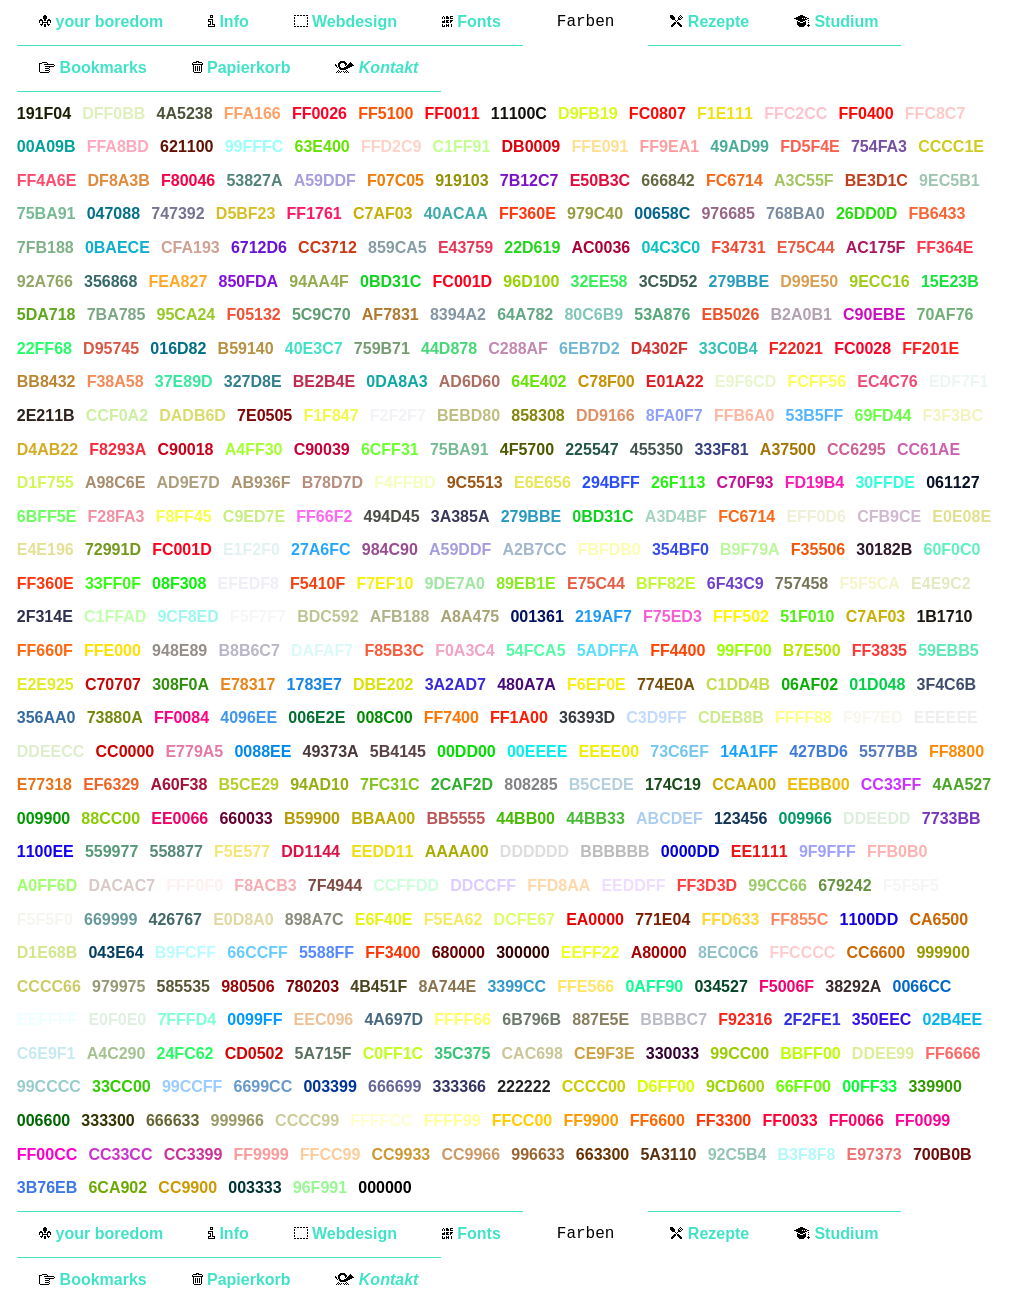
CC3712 (327, 247)
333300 (107, 1120)
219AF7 (603, 616)
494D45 (392, 516)
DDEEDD (877, 818)
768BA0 (795, 213)
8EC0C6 (728, 952)
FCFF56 (816, 381)
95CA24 (186, 314)
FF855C (800, 919)
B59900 (312, 818)
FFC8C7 (935, 113)
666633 (172, 1120)
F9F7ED (873, 717)
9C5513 (475, 482)
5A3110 (668, 1154)
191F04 (44, 113)
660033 (245, 818)
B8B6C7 (248, 650)
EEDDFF (633, 885)
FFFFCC (381, 1120)
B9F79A (750, 549)
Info (228, 21)
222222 (523, 1086)
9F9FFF (827, 851)
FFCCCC (803, 952)
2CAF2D (462, 784)
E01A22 (675, 381)
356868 (110, 281)
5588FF (326, 952)
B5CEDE (601, 784)
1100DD (868, 919)
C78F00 (606, 381)
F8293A (117, 449)
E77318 (44, 784)
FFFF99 (452, 1120)
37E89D (184, 381)
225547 (591, 449)
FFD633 (731, 919)
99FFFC (254, 146)
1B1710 (944, 616)
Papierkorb (241, 67)
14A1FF (749, 751)
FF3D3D (707, 885)
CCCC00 (594, 1086)
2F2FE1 (812, 1019)
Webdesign (346, 21)
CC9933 (400, 1154)
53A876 (662, 314)
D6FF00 (666, 1086)
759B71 (382, 348)
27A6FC (321, 549)
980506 (247, 986)
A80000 (659, 952)
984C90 (390, 549)
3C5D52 (668, 281)
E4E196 (45, 549)
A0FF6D (47, 885)
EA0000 (595, 919)
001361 (536, 616)
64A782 (525, 314)
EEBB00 (818, 784)
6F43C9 (735, 583)
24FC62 (185, 1053)
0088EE (262, 751)
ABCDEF (669, 818)
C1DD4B (738, 684)
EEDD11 (382, 851)
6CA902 (117, 1187)
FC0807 (657, 113)
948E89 (179, 650)
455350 (656, 449)
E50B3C (600, 180)
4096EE (248, 717)
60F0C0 (952, 549)
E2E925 (45, 684)
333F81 (721, 449)
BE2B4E (324, 381)
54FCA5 (536, 650)
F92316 (745, 1019)
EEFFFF (47, 1019)
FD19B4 (815, 482)
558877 (175, 851)
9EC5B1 (949, 180)
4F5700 (527, 449)
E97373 (874, 1154)
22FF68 (44, 348)
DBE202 (383, 684)
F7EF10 (384, 583)
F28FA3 (116, 516)
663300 (602, 1154)
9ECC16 (879, 281)
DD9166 (605, 415)
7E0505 (264, 415)
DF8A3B (119, 180)
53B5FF (815, 415)
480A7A (526, 684)
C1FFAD (115, 616)
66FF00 (803, 1086)
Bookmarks (93, 67)
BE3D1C (876, 180)
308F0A (180, 684)
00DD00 (466, 751)
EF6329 (111, 784)
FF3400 (392, 952)
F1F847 (330, 415)
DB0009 (531, 146)
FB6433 (936, 213)
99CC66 (777, 885)
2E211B (46, 415)
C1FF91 (462, 146)
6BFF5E (47, 516)
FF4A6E (47, 180)
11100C (519, 113)
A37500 (788, 449)
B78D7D (332, 482)
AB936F (261, 482)
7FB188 (45, 247)
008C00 (384, 717)
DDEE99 (883, 1053)
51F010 (807, 616)
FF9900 (590, 1120)
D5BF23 (246, 213)
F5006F (786, 986)
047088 (113, 213)
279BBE (739, 281)
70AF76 (945, 314)
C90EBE (874, 314)
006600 (43, 1120)
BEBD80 (468, 415)
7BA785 (116, 314)
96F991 (320, 1187)
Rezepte (709, 21)
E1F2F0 (251, 549)
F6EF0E (596, 684)
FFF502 (741, 616)
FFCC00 (522, 1120)
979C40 (595, 213)
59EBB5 (948, 650)
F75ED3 (672, 616)
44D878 (449, 348)
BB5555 (455, 818)
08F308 (179, 583)
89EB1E (526, 583)
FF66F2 (324, 516)
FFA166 (252, 113)
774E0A (666, 684)
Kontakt (376, 67)
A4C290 (116, 1053)
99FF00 (743, 650)
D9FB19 (588, 113)
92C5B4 (737, 1154)
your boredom (101, 21)
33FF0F (113, 583)
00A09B (46, 146)
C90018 (185, 449)
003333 (254, 1187)
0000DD (690, 851)
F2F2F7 (398, 415)
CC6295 (856, 449)
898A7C (314, 919)
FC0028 (862, 348)
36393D (587, 717)
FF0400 (866, 113)
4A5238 (185, 113)
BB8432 (46, 381)
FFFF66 (462, 1019)
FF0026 (319, 113)
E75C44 (806, 247)
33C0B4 (728, 348)
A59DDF (325, 180)
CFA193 (190, 247)
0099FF (254, 1019)
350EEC (882, 1019)
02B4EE (953, 1019)
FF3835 (879, 650)
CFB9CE (889, 516)
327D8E (253, 381)
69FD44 (883, 415)
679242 (844, 885)
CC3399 (193, 1154)
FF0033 (789, 1120)
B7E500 (812, 650)
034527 (720, 986)
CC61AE (928, 449)
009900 (43, 818)
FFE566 (585, 986)
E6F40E (384, 919)
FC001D (463, 281)
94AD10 (319, 784)
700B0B (942, 1154)
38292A (853, 986)
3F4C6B (947, 684)
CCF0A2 (117, 415)
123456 (740, 818)
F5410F (317, 583)
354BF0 (680, 549)
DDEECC (51, 751)
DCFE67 (524, 919)
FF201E (930, 348)
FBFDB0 (609, 549)
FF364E (945, 247)
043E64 (115, 952)
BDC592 (327, 616)
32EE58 (599, 281)
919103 (461, 180)
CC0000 (125, 751)
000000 (384, 1187)
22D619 (532, 247)
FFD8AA (558, 885)
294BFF (611, 482)
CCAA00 (744, 784)
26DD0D (866, 213)
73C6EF (679, 751)
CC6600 (876, 952)
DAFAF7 (322, 650)
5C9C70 (321, 314)
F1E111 (725, 113)
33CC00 (121, 1086)
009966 (805, 818)
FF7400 (451, 717)
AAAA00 (457, 851)
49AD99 (739, 146)
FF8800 (956, 751)
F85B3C (394, 650)
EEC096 (324, 1019)
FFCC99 (330, 1154)
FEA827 (178, 281)
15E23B (950, 281)
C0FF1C (393, 1053)
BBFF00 (810, 1053)
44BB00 (525, 818)
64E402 (538, 381)
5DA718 (46, 314)
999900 (942, 952)
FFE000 (112, 650)
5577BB (888, 751)
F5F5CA (869, 583)
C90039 (322, 449)
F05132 (253, 314)
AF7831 (390, 314)
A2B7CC (534, 549)
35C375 (462, 1053)
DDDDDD (534, 851)
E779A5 (194, 751)
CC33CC (120, 1154)
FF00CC (47, 1154)
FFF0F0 (194, 885)
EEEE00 (609, 751)
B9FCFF (185, 952)
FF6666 (952, 1053)
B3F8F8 (807, 1154)
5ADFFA (608, 650)
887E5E (600, 1019)
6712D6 (259, 247)
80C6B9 (593, 314)
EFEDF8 (248, 583)
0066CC (922, 986)
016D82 (178, 348)
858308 (537, 415)
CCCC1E (951, 146)
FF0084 (181, 717)
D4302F (659, 348)
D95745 (111, 348)
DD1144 (310, 851)
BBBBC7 (673, 1019)
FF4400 (677, 650)
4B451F (378, 986)
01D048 (877, 684)
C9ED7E (254, 516)
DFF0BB (113, 113)
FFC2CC (795, 113)
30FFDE (885, 482)
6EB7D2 (589, 348)
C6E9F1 (46, 1053)
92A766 (45, 281)
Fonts (471, 21)
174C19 (673, 784)
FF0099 (922, 1120)
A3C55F (804, 180)
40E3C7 (314, 348)
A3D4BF (676, 516)
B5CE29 (248, 784)
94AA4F (319, 281)
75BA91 (46, 213)
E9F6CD (745, 381)
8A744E (447, 986)
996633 (537, 1154)
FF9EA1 (670, 146)
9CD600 (735, 1086)
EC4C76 (887, 381)
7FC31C (390, 784)
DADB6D (192, 415)
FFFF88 (803, 717)
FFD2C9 (391, 146)
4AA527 (961, 784)
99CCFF (192, 1086)
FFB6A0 (744, 415)
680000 (458, 952)
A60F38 (178, 784)
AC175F (876, 247)
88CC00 (110, 818)
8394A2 (458, 314)
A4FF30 (254, 449)
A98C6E (115, 482)
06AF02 (809, 684)
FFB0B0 (897, 851)
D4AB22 (47, 449)
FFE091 (599, 146)
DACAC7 (121, 885)
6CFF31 (390, 449)
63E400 (322, 146)
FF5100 (385, 113)
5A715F (323, 1053)
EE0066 (179, 818)
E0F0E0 (117, 1019)
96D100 (531, 281)
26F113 (678, 482)
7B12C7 (529, 180)
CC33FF (891, 784)
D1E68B (47, 952)
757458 (801, 583)
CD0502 (254, 1053)
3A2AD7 (455, 684)
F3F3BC (953, 415)
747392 (177, 213)
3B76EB (47, 1187)
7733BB (951, 818)
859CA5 (397, 247)
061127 (952, 482)
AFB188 (400, 616)
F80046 (188, 180)
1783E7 (314, 684)
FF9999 (261, 1154)
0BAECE (117, 247)
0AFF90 (654, 986)
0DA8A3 (396, 381)
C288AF (518, 348)
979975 (118, 986)
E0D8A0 (243, 919)
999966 (237, 1120)
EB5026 (731, 314)
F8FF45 (184, 516)
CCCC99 (307, 1120)
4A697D (393, 1019)
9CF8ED (187, 616)
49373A (331, 751)
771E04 (662, 919)
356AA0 (46, 717)
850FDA (248, 281)
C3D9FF (656, 717)
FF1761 (314, 213)
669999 (110, 919)
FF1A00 (519, 717)
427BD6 (818, 751)
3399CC (516, 986)
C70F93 (745, 482)
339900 (934, 1086)
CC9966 (470, 1154)
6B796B (531, 1019)
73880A (115, 717)
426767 (175, 919)
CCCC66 (49, 986)
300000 (522, 952)
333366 (459, 1086)
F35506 (818, 549)
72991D (113, 549)
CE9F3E (604, 1053)
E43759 (465, 247)
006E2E (316, 717)
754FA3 (879, 146)
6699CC (263, 1086)
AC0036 (600, 247)
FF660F (45, 650)
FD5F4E (810, 146)
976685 (727, 213)
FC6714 (734, 180)
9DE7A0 (455, 583)
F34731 (738, 247)
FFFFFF (452, 1187)
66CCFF (257, 952)
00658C (662, 213)
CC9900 (187, 1187)
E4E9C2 (941, 583)
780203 (312, 986)
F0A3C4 (465, 650)
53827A (254, 180)
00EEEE (537, 751)
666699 (394, 1086)
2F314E (45, 616)
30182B (884, 549)
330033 (672, 1053)
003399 (329, 1086)
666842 (667, 180)
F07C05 (395, 180)
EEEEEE (946, 717)
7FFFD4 (186, 1019)
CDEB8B (731, 717)
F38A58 (115, 381)
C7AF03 (383, 213)
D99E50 (809, 281)
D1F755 (45, 482)
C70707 (113, 684)
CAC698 (532, 1053)
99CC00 (739, 1053)
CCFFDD (406, 885)
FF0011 (452, 113)
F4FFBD (404, 482)
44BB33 (595, 818)
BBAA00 (383, 818)
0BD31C (390, 281)
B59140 (246, 348)
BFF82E (666, 583)
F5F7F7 (258, 616)
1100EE (45, 851)
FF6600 (657, 1120)
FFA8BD (118, 146)
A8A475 (470, 616)
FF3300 (723, 1120)
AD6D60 (469, 381)
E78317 (247, 684)
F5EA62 (453, 919)
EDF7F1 (959, 381)
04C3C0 (670, 247)
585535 (183, 986)
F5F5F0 (45, 919)
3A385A (460, 516)
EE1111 (759, 851)
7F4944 (335, 885)
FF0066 (856, 1120)
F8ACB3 (265, 885)
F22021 (796, 348)
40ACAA (456, 213)
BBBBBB (614, 851)
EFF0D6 (816, 516)
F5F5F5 (911, 885)
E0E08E (961, 516)
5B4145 (398, 751)
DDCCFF (483, 885)
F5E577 (242, 851)
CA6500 (938, 919)
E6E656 (542, 482)
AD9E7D (188, 482)
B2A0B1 (801, 314)
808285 (530, 784)
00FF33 (869, 1086)
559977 (111, 851)
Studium (836, 21)
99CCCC (49, 1086)
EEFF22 (590, 952)
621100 (186, 146)
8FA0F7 (674, 415)
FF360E (527, 213)
